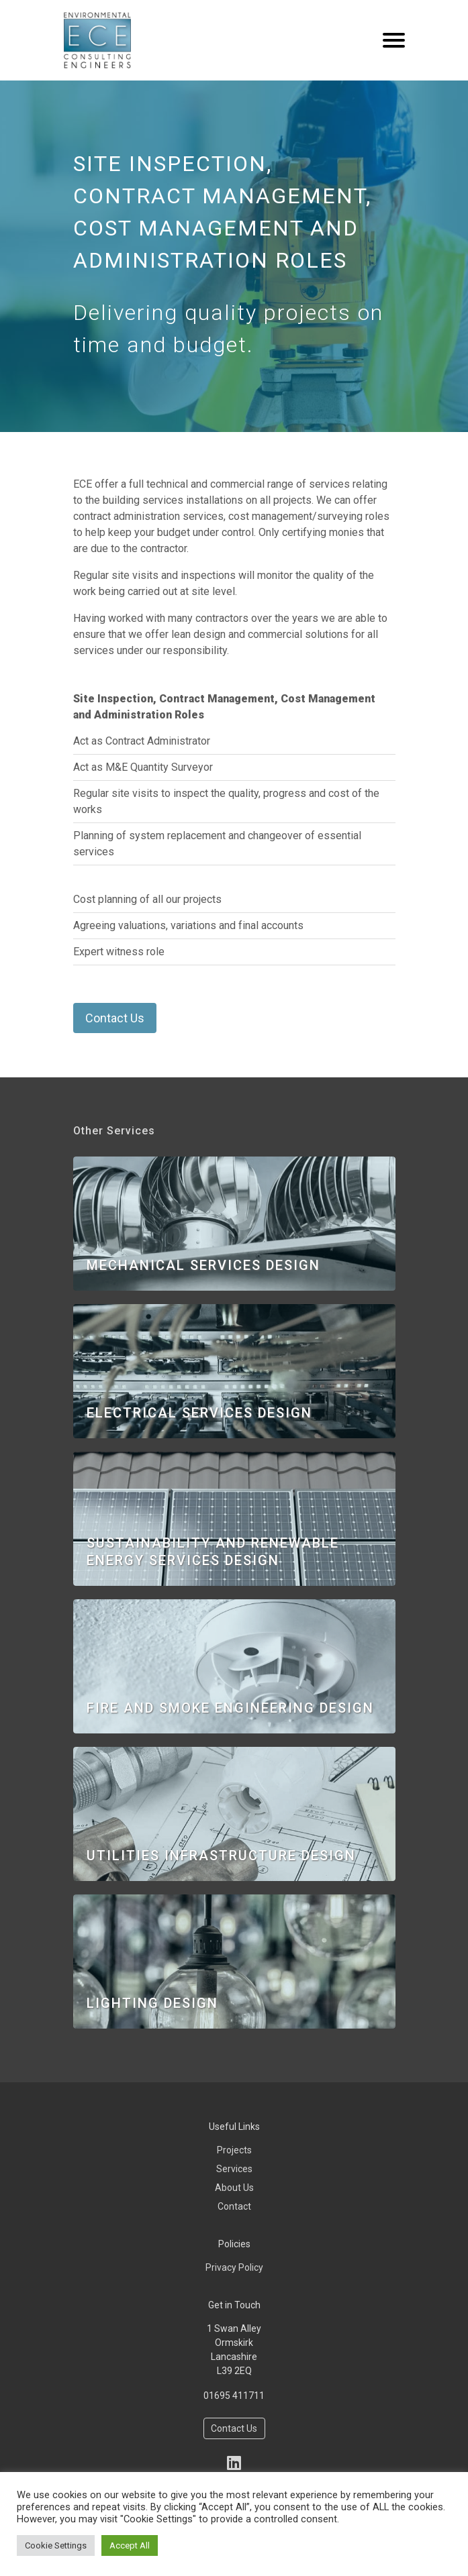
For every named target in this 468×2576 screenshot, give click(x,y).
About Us (234, 2187)
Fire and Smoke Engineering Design (230, 1708)
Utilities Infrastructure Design (221, 1855)
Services (234, 2168)
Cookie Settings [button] (56, 2545)
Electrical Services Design (199, 1413)
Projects (234, 2150)
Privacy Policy (234, 2267)
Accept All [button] (129, 2545)
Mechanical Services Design (203, 1265)
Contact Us (114, 1018)
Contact (234, 2206)
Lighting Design (152, 2003)
